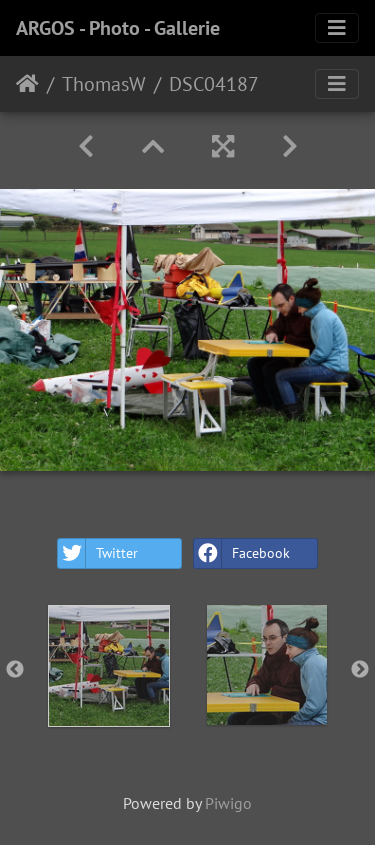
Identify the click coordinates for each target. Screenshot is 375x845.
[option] (109, 666)
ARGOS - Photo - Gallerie (118, 28)
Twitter (98, 553)
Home (27, 84)
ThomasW (104, 84)
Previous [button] (15, 670)
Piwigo (228, 803)
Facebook (242, 553)
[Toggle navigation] (337, 28)
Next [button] (360, 670)
